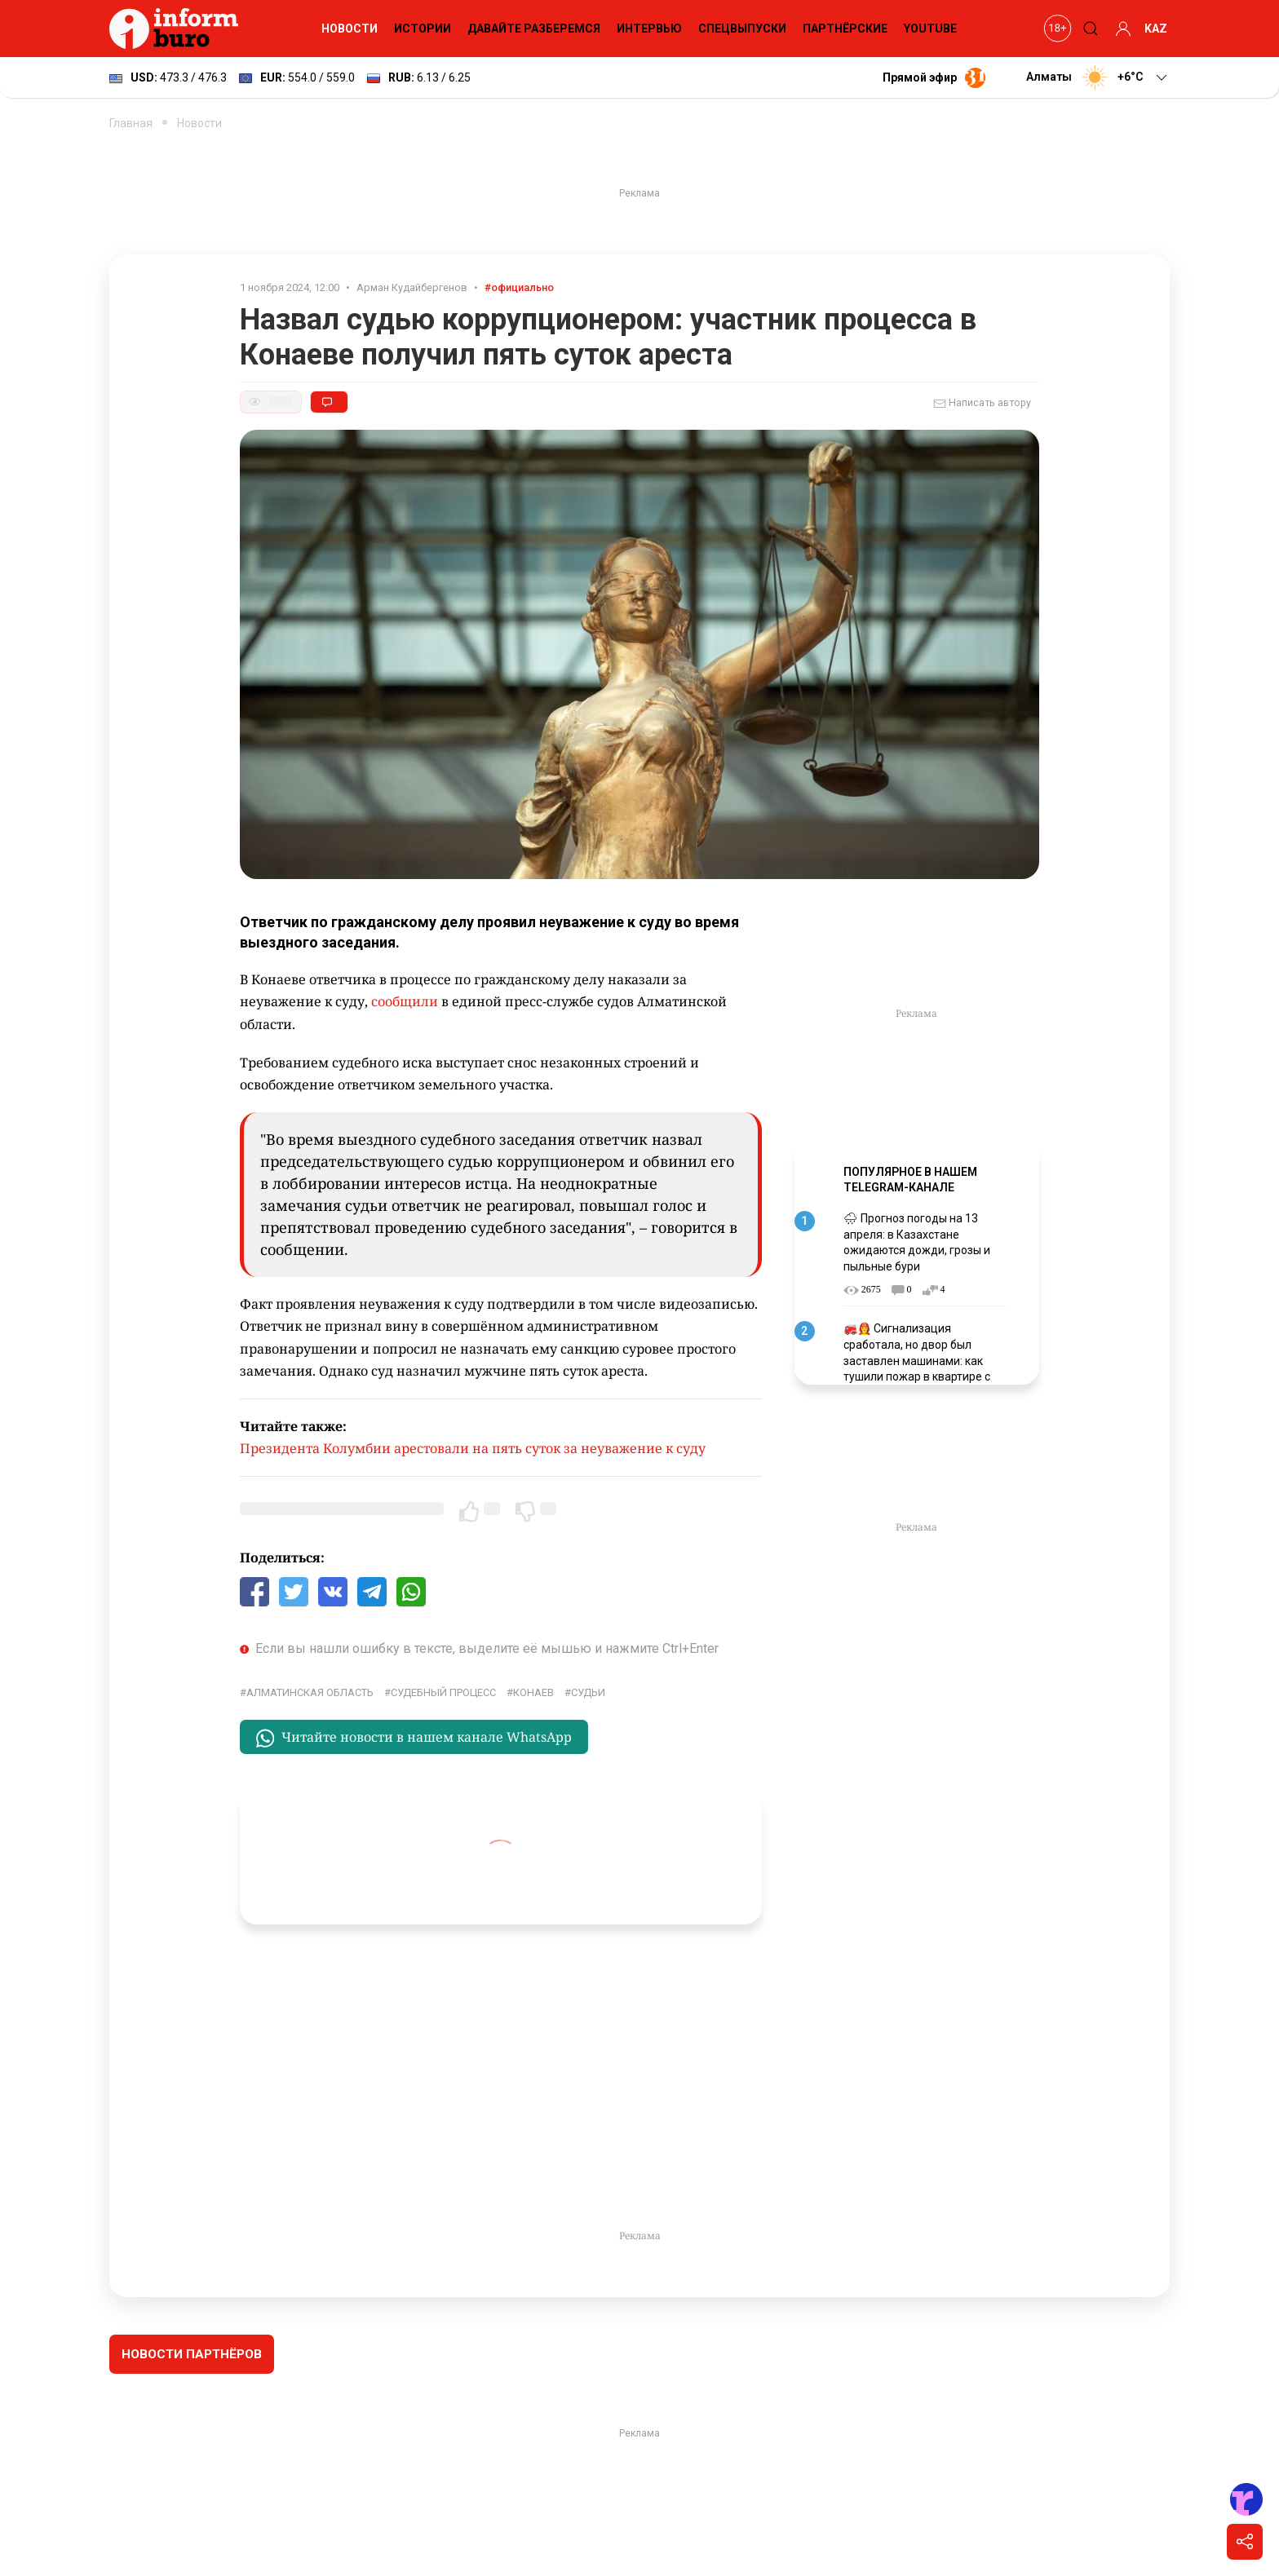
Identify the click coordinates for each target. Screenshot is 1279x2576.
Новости (349, 28)
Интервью (649, 28)
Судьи (588, 1692)
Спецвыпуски (742, 28)
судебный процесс (443, 1692)
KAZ (1155, 28)
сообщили (404, 1001)
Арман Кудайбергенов (411, 287)
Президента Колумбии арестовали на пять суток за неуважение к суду (473, 1448)
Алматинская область (310, 1692)
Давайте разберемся (533, 28)
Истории (422, 28)
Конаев (533, 1692)
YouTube (930, 28)
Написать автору (982, 403)
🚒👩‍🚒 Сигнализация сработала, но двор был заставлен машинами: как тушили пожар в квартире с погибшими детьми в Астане (920, 1360)
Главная (131, 123)
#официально (519, 287)
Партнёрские (845, 28)
